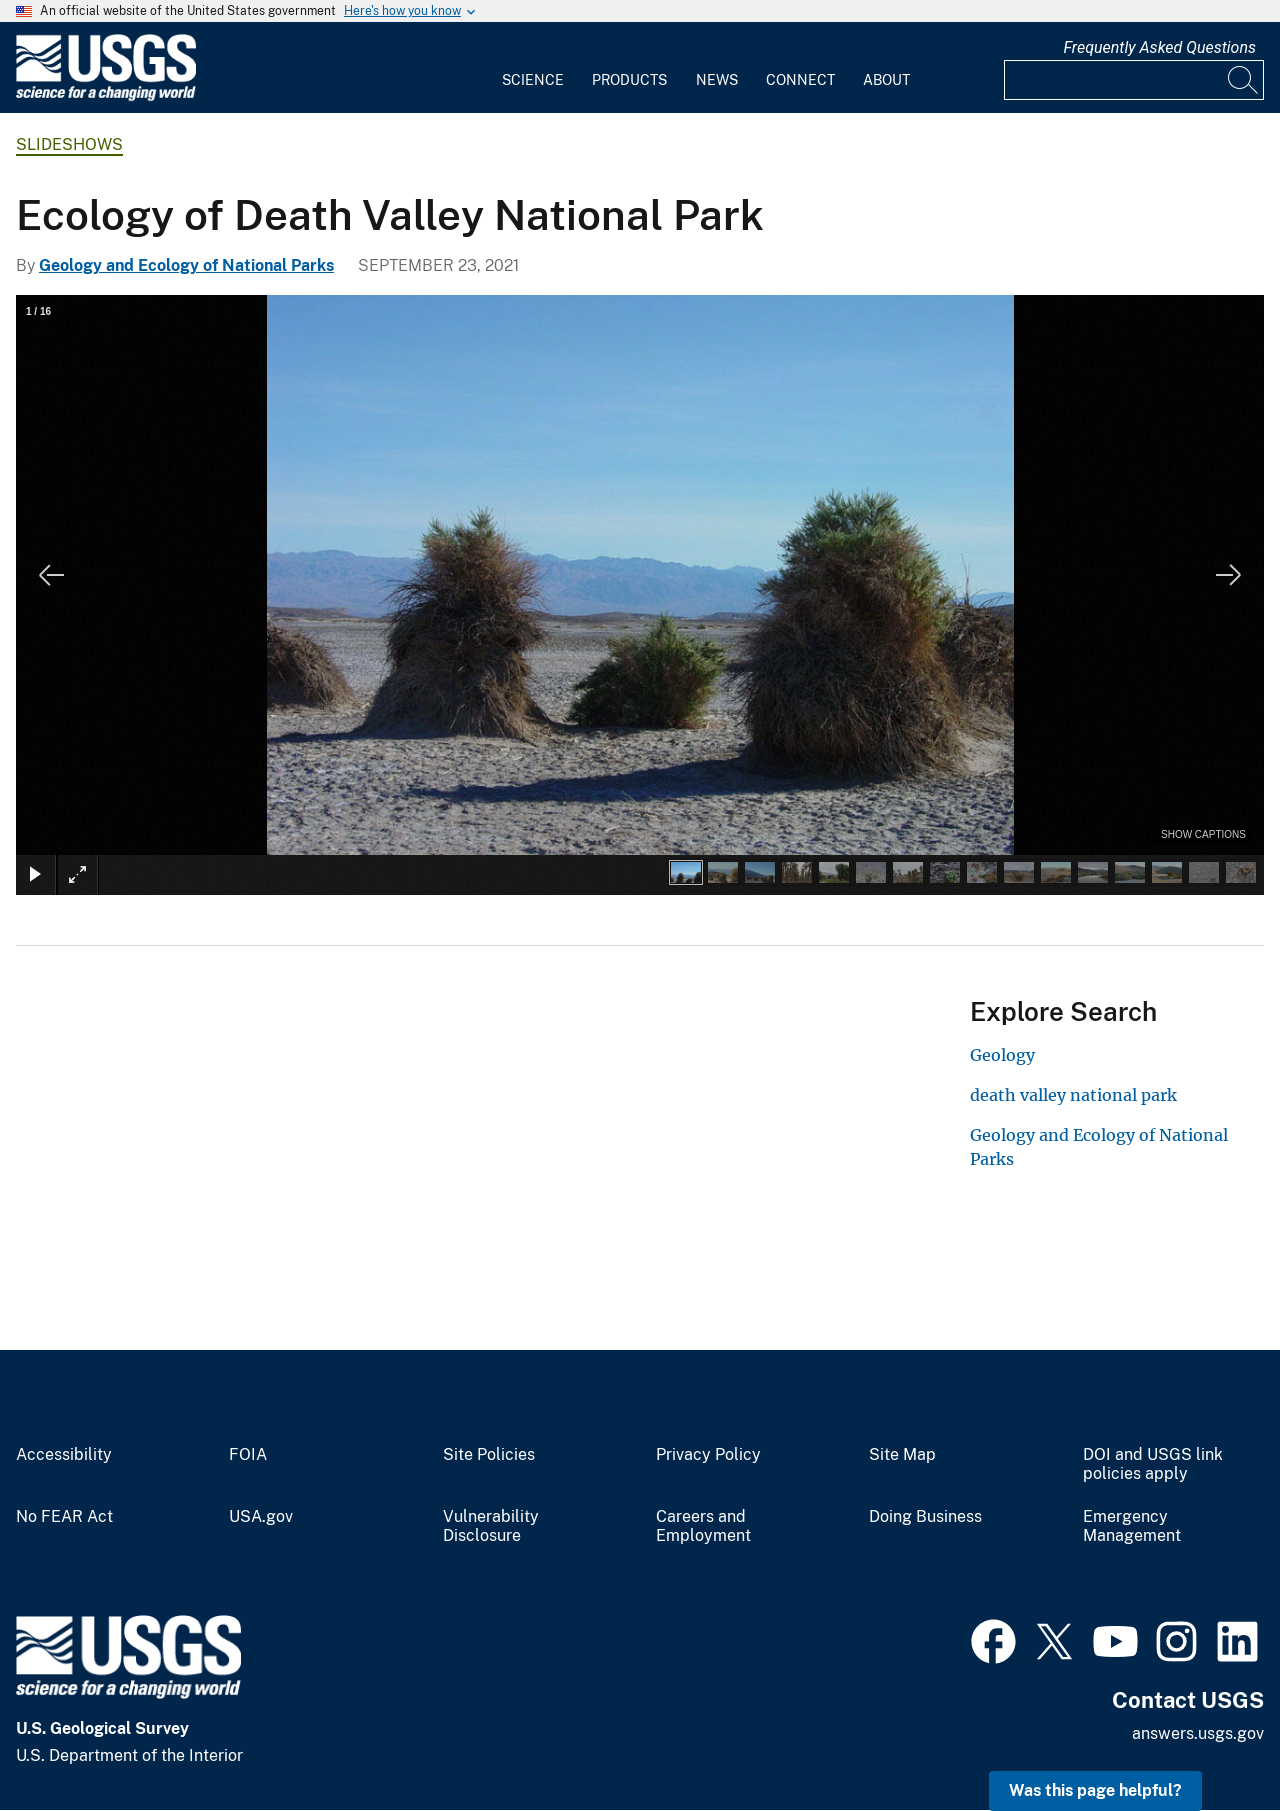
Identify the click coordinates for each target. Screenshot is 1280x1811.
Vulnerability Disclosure (491, 1526)
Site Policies (489, 1455)
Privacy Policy (708, 1455)
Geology (1002, 1055)
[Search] (1244, 80)
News (717, 80)
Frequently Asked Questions (1159, 47)
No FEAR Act (64, 1517)
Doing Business (925, 1517)
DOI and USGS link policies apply (1153, 1464)
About (886, 80)
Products (629, 80)
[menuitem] (533, 68)
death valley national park (1073, 1095)
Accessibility (64, 1455)
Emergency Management (1132, 1526)
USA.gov (261, 1517)
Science (533, 80)
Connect (800, 80)
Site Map (902, 1455)
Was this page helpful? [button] (1095, 1790)
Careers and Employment (703, 1526)
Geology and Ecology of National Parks (186, 265)
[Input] (1134, 80)
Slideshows (69, 144)
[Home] (106, 96)
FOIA (248, 1455)
